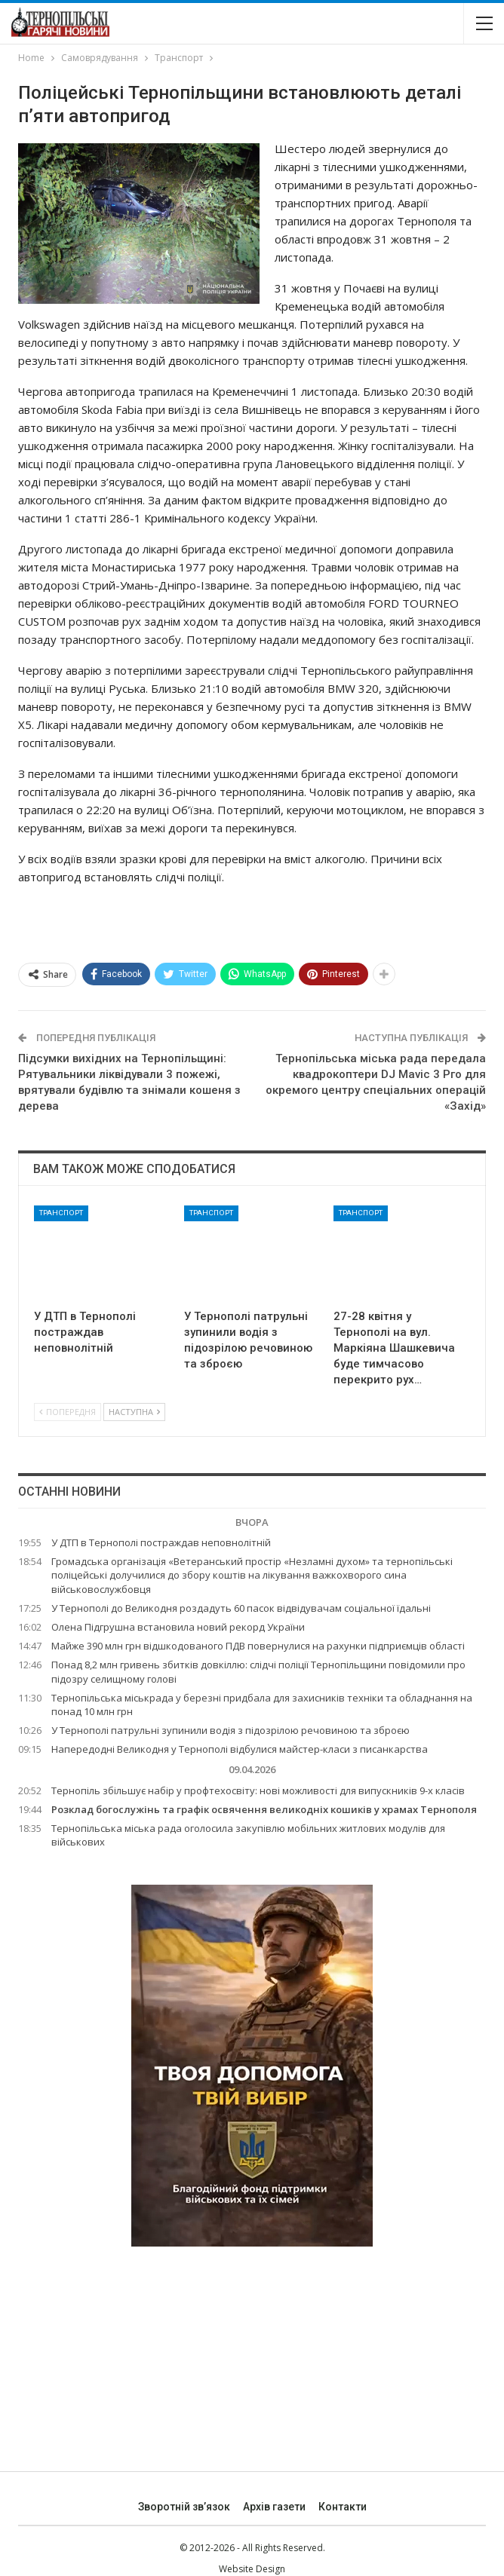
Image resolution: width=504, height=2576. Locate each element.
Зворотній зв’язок (184, 2507)
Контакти (342, 2507)
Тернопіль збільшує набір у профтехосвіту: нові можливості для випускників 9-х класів (258, 1790)
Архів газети (274, 2507)
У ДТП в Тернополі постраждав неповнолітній (161, 1542)
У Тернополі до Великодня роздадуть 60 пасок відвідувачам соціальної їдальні (241, 1608)
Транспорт (61, 1212)
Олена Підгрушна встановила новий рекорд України (178, 1627)
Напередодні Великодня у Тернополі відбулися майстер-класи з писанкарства (239, 1749)
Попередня (67, 1411)
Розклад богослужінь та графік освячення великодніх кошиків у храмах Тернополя (264, 1809)
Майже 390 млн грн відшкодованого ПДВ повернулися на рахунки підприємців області (258, 1645)
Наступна (134, 1411)
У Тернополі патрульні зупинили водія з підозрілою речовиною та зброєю (230, 1730)
